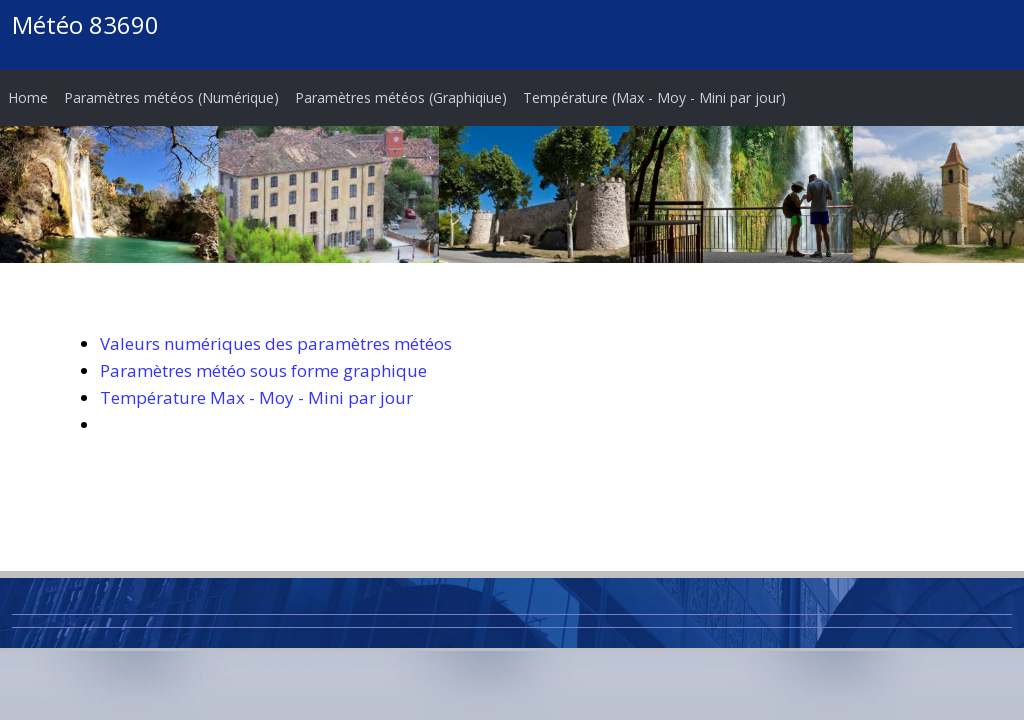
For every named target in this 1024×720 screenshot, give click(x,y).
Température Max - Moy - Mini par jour (256, 397)
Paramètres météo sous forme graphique (263, 370)
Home (28, 97)
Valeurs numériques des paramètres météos (276, 343)
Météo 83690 (85, 24)
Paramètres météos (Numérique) (171, 97)
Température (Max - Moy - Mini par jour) (654, 97)
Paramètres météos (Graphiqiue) (401, 97)
